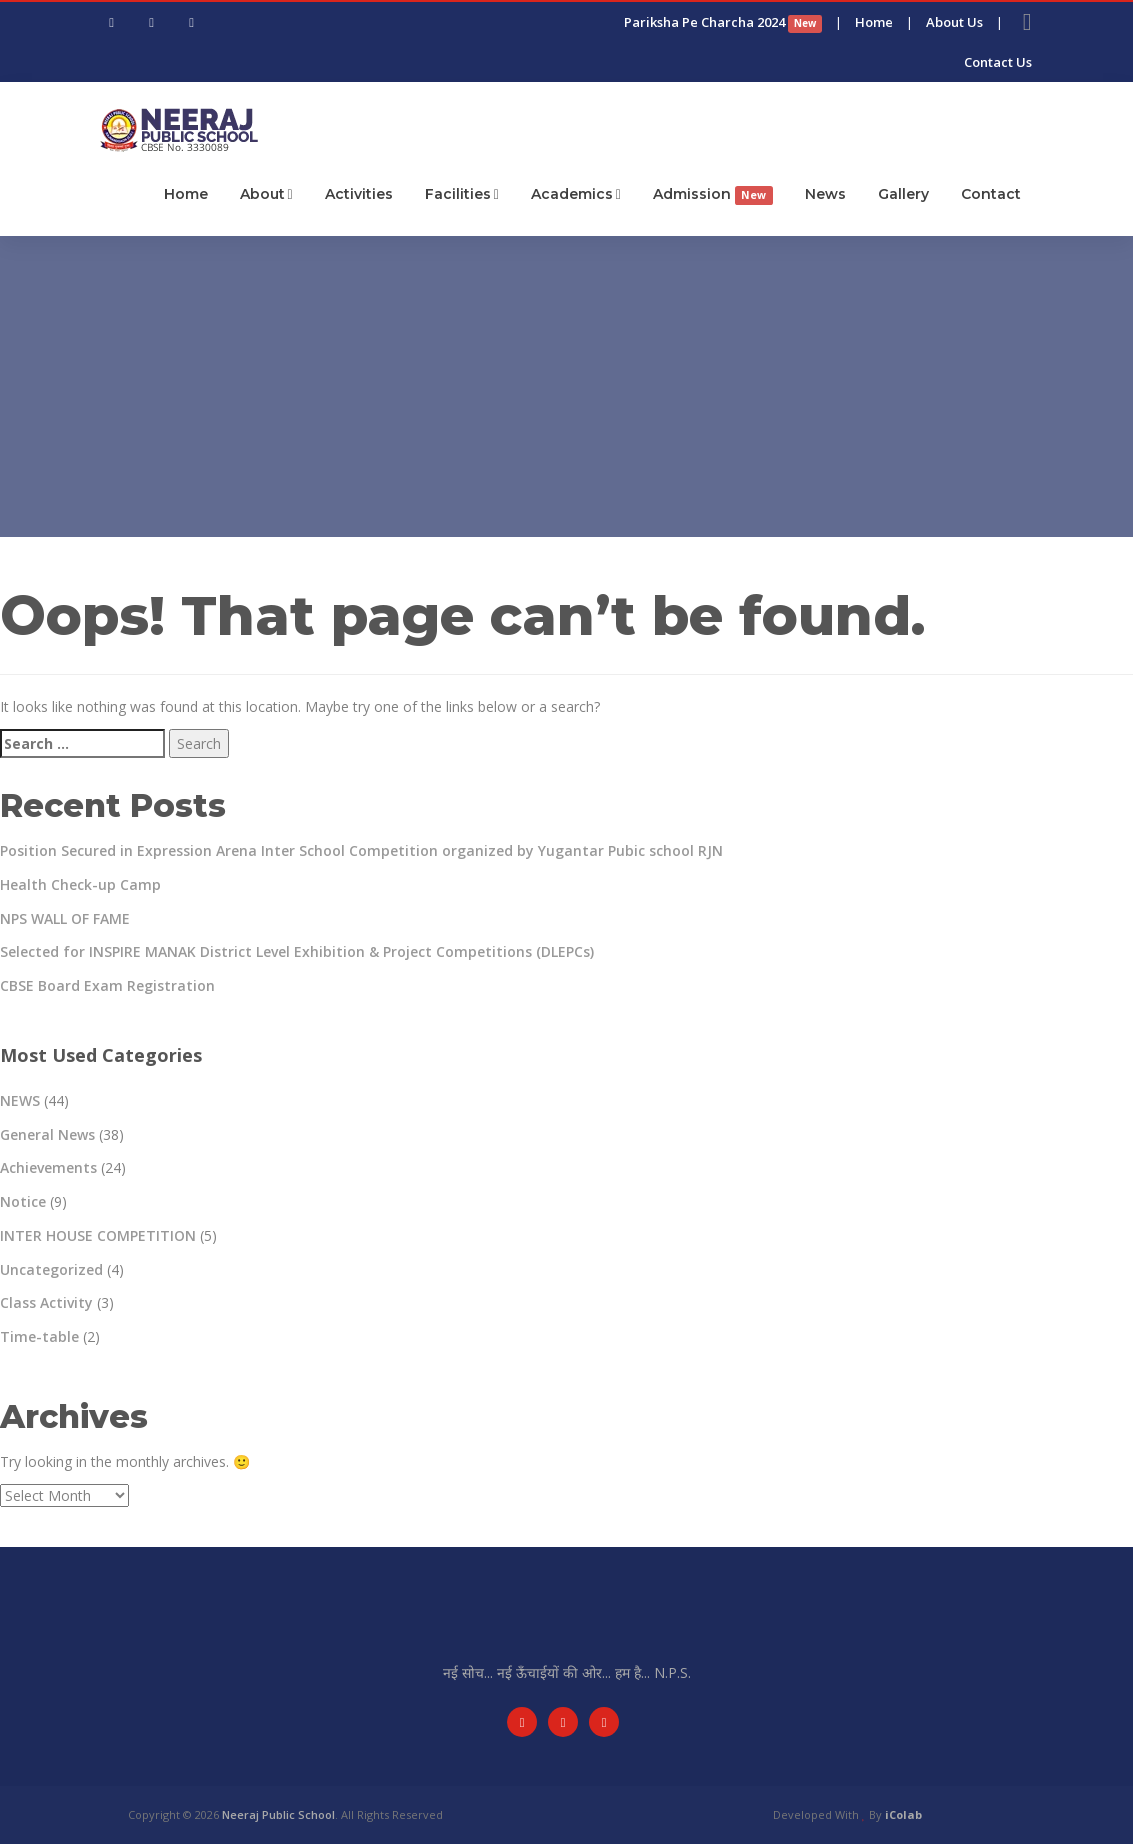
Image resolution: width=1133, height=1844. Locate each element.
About (266, 193)
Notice (23, 1201)
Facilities (462, 193)
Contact (991, 194)
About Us (954, 22)
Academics (576, 193)
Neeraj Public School (278, 1814)
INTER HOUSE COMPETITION (98, 1235)
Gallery (903, 194)
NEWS (20, 1100)
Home (874, 22)
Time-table (39, 1336)
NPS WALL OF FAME (65, 918)
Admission (713, 195)
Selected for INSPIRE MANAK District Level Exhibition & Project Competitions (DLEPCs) (297, 951)
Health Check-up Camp (80, 884)
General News (47, 1134)
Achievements (48, 1167)
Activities (359, 194)
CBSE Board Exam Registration (107, 985)
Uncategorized (51, 1269)
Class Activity (46, 1302)
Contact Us (998, 62)
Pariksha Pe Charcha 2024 (723, 22)
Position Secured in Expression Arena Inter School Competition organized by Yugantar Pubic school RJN (361, 850)
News (825, 194)
